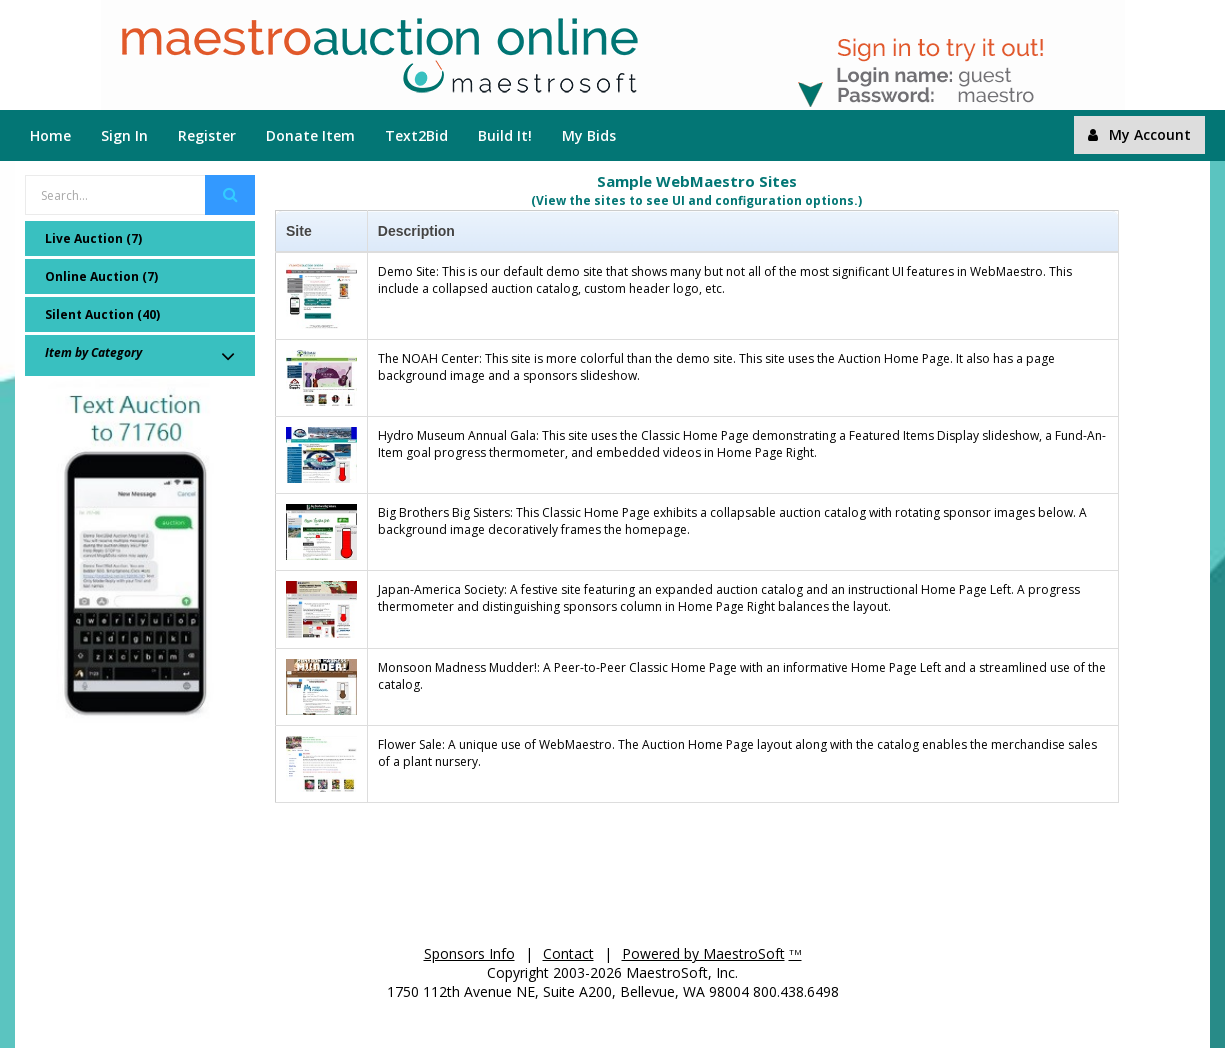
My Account (1139, 134)
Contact (568, 953)
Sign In (124, 135)
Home (50, 135)
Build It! (505, 135)
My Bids (589, 135)
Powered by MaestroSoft (703, 953)
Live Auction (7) (93, 238)
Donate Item (310, 135)
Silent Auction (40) (102, 314)
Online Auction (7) (101, 276)
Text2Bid (416, 135)
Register (207, 135)
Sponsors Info (469, 953)
